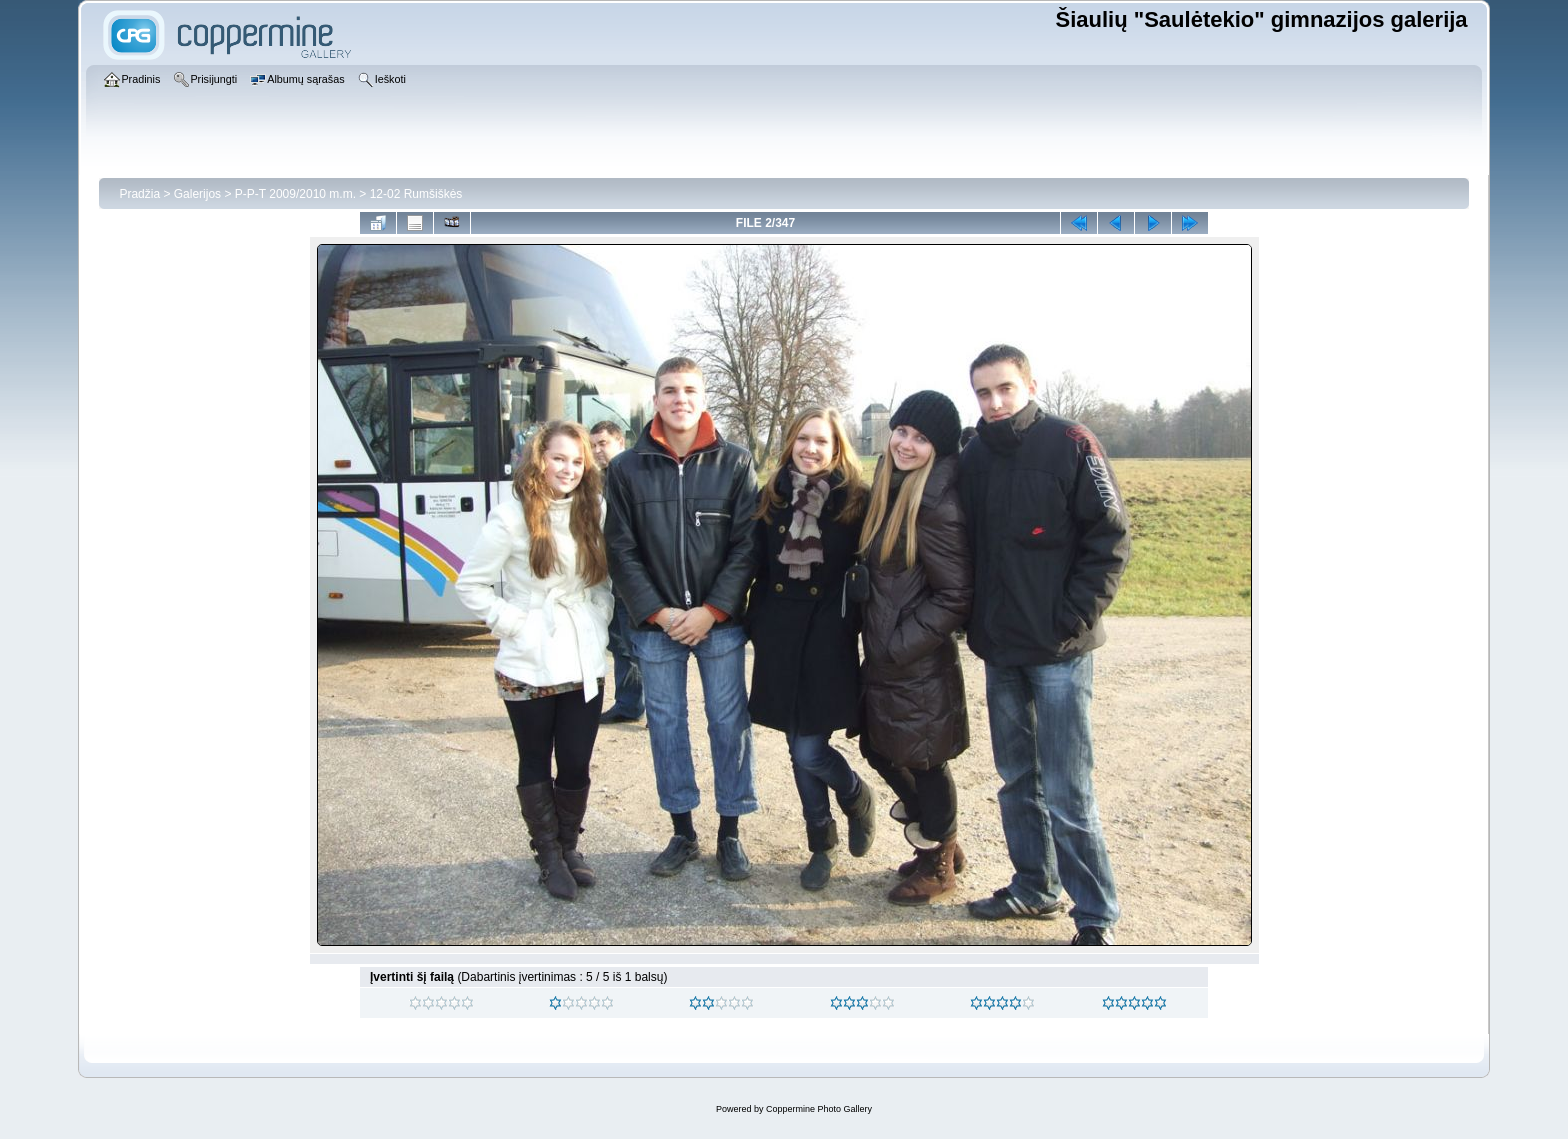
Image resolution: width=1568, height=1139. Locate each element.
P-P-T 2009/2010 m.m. (295, 194)
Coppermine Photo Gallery (819, 1109)
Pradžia (139, 194)
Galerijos (197, 194)
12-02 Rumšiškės (416, 194)
